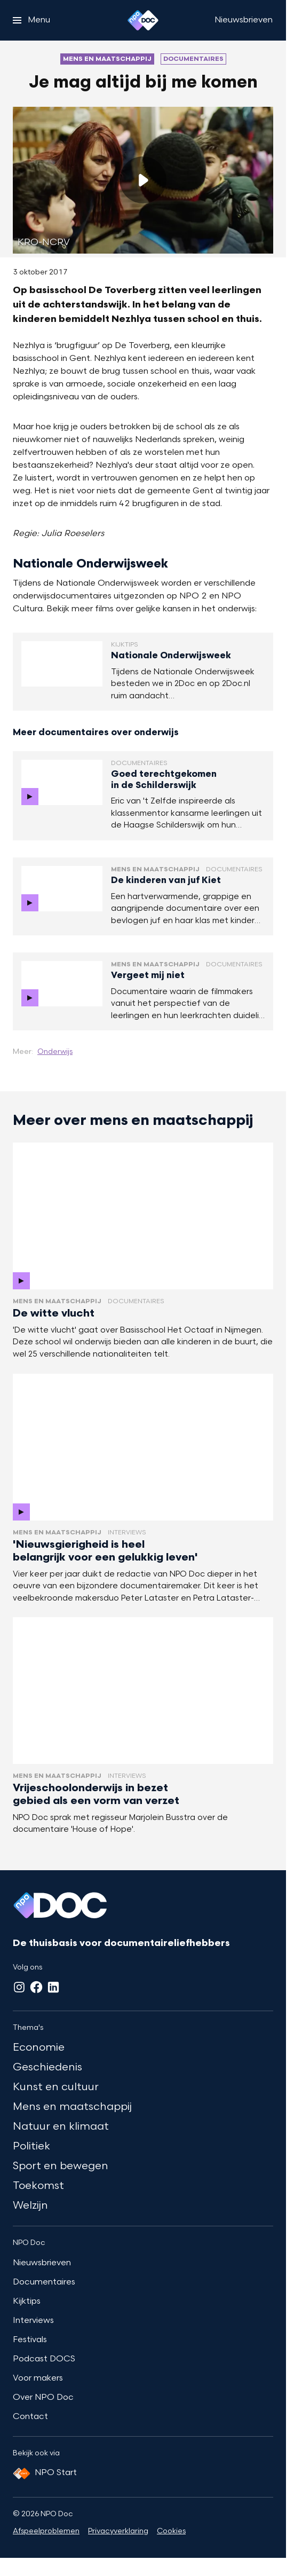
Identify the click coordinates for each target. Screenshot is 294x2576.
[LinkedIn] (53, 1987)
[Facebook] (36, 1987)
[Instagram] (19, 1987)
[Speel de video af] (143, 179)
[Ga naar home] (143, 20)
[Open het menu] (31, 20)
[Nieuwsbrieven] (243, 20)
